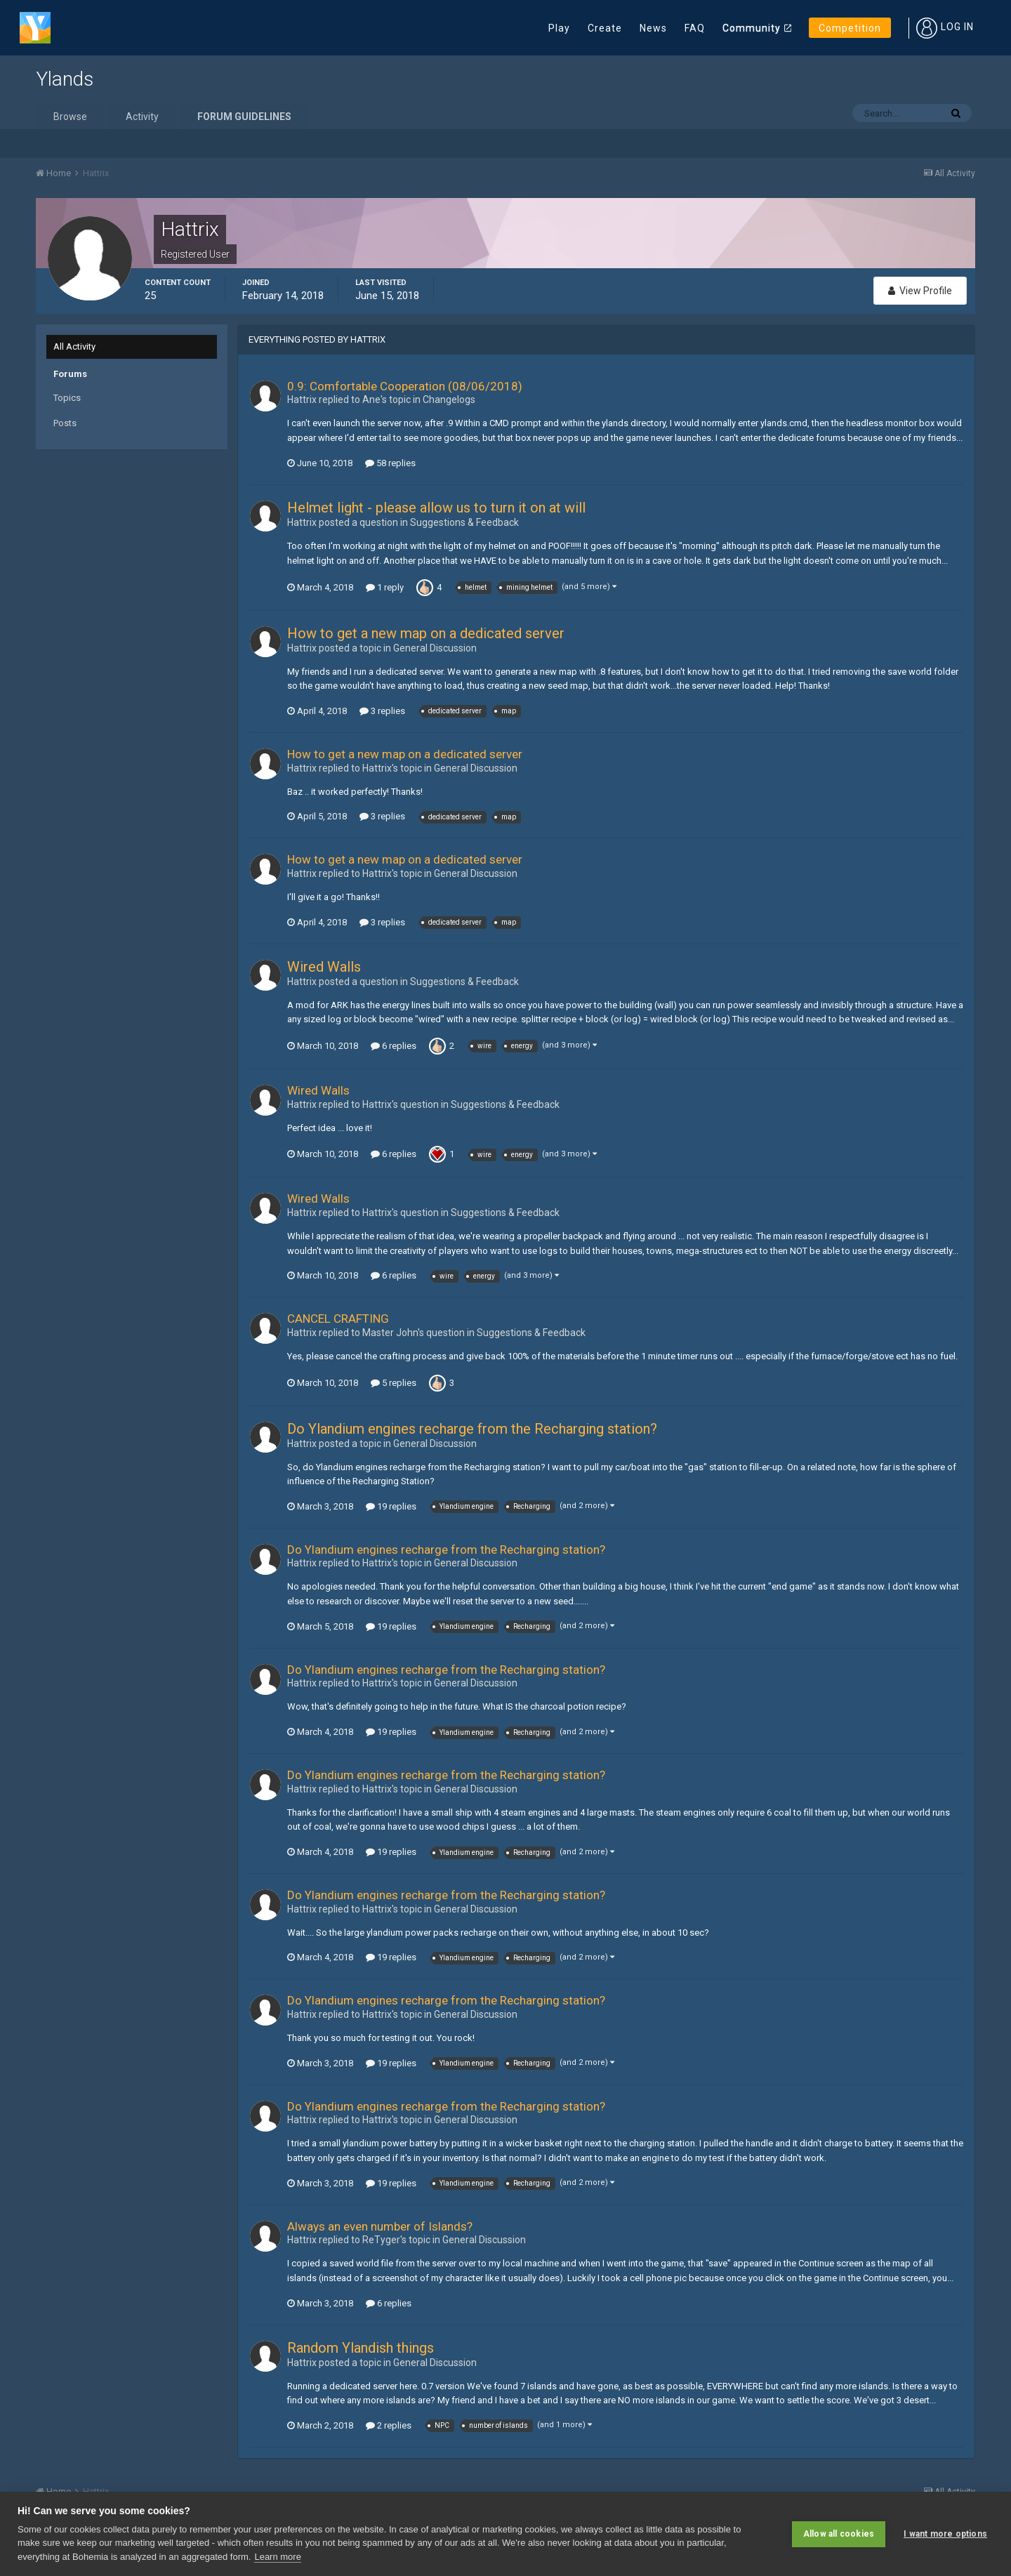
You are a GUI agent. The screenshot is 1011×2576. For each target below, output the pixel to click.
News (653, 28)
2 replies (388, 2425)
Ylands (64, 79)
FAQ (695, 28)
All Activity (74, 346)
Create (605, 28)
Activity (142, 116)
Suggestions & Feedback (464, 522)
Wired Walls (324, 966)
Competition (850, 28)
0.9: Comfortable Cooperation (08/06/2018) (404, 386)
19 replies (391, 1506)
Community (751, 28)
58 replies (390, 463)
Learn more (277, 2556)
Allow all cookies (838, 2534)
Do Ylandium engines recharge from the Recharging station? (472, 1428)
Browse (70, 116)
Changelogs (449, 399)
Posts (65, 423)
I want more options (945, 2534)
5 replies (393, 1383)
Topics (67, 397)
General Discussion (435, 648)
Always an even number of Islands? (380, 2226)
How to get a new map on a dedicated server (425, 633)
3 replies (382, 711)
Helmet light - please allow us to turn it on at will (436, 507)
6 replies (393, 1046)
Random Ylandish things (360, 2347)
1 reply (385, 587)
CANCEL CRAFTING (338, 1319)
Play (559, 28)
